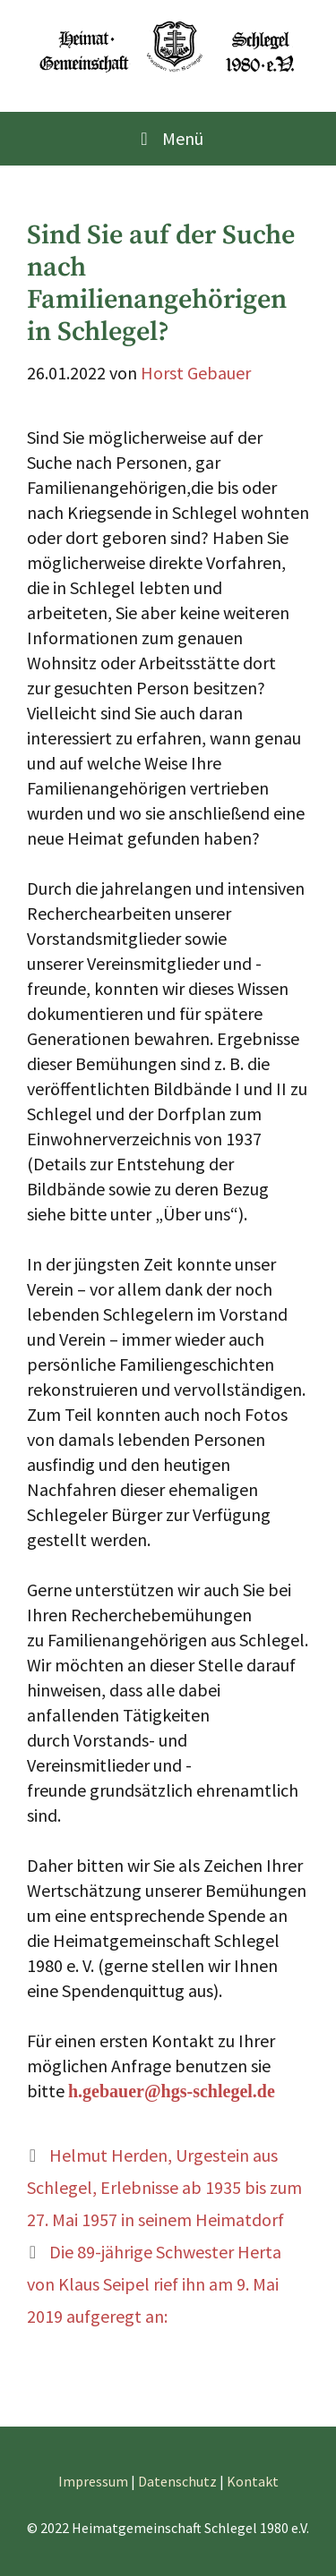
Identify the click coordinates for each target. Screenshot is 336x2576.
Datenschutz (177, 2481)
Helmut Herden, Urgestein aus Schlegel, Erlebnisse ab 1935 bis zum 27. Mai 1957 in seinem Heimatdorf (164, 2187)
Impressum (93, 2481)
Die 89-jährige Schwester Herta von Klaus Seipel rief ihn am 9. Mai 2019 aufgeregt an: (154, 2283)
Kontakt (253, 2481)
